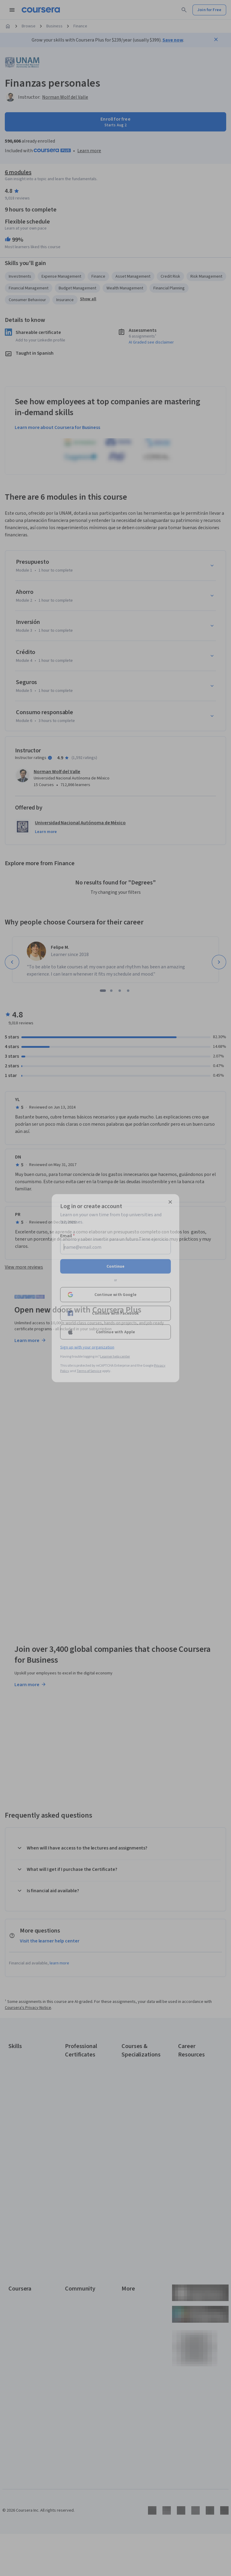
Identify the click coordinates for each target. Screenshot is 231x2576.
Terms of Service (89, 1370)
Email (67, 1235)
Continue (115, 1266)
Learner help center (115, 1356)
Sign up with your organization (87, 1347)
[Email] (115, 1247)
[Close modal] (170, 1201)
